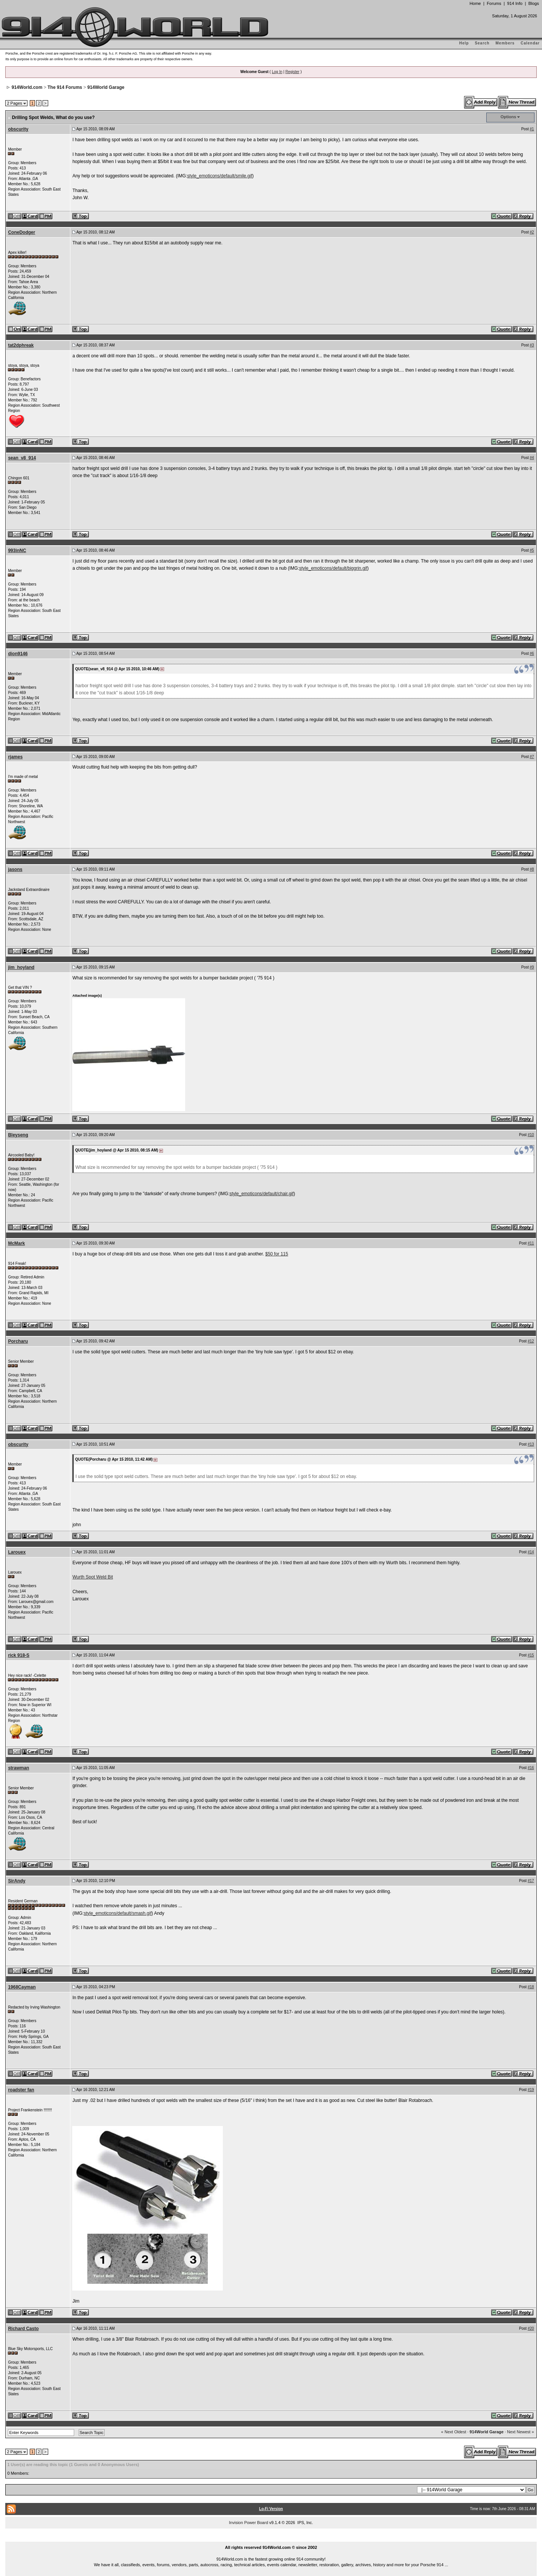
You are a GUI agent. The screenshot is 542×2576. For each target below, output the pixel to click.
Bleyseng (18, 1135)
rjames (15, 757)
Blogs (533, 3)
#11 (531, 1243)
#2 (532, 232)
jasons (15, 869)
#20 (531, 2328)
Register (292, 72)
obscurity (18, 129)
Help (464, 43)
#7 (532, 757)
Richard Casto (23, 2328)
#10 (531, 1135)
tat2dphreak (20, 345)
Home (475, 3)
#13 (531, 1444)
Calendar (530, 43)
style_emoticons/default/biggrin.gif (333, 568)
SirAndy (16, 1881)
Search (482, 43)
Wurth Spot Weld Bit (92, 1577)
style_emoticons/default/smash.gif (117, 1913)
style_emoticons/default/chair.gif (262, 1193)
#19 (531, 2090)
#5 (532, 550)
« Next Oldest (453, 2432)
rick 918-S (18, 1655)
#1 (532, 129)
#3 (532, 345)
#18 (531, 1987)
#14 (531, 1552)
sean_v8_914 (22, 458)
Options (508, 116)
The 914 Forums (64, 87)
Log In (277, 72)
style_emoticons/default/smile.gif (219, 175)
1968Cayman (21, 1987)
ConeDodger (21, 232)
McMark (16, 1243)
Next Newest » (520, 2432)
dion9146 (17, 653)
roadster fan (21, 2090)
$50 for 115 (276, 1254)
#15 (531, 1655)
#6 (532, 653)
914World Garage (105, 87)
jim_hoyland (21, 967)
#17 (531, 1881)
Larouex (17, 1552)
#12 (531, 1341)
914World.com (27, 87)
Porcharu (18, 1341)
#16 (531, 1768)
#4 (532, 458)
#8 (532, 869)
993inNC (17, 550)
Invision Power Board (248, 2522)
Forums (494, 3)
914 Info (514, 3)
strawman (18, 1768)
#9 (532, 967)
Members (505, 43)
